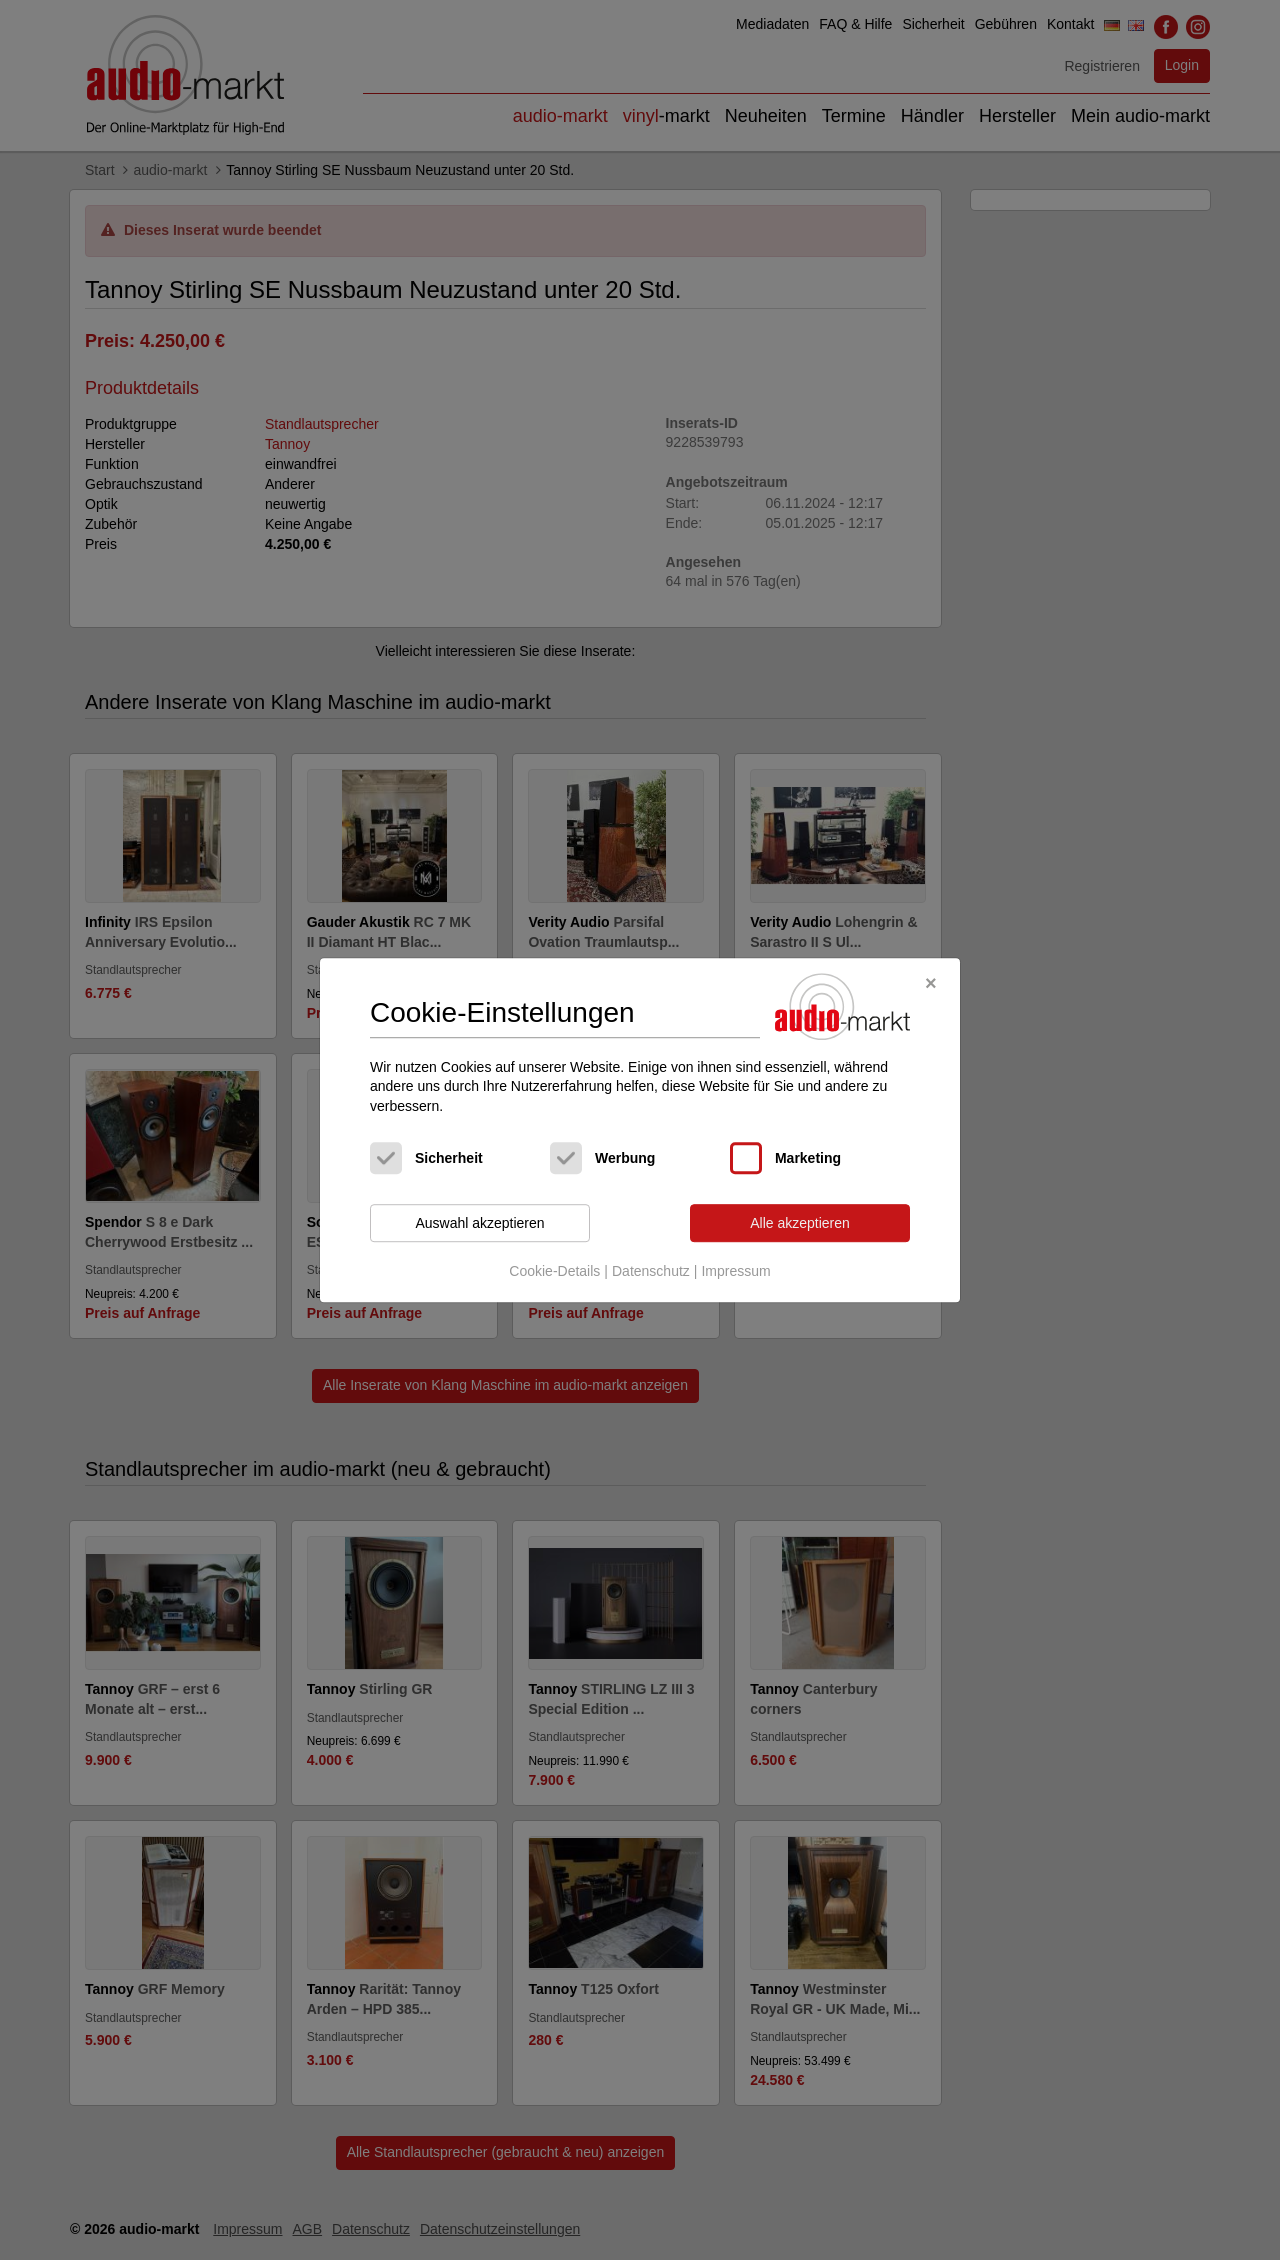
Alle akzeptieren (800, 1223)
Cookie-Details (554, 1271)
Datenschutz (651, 1271)
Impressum (735, 1271)
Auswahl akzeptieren (479, 1223)
